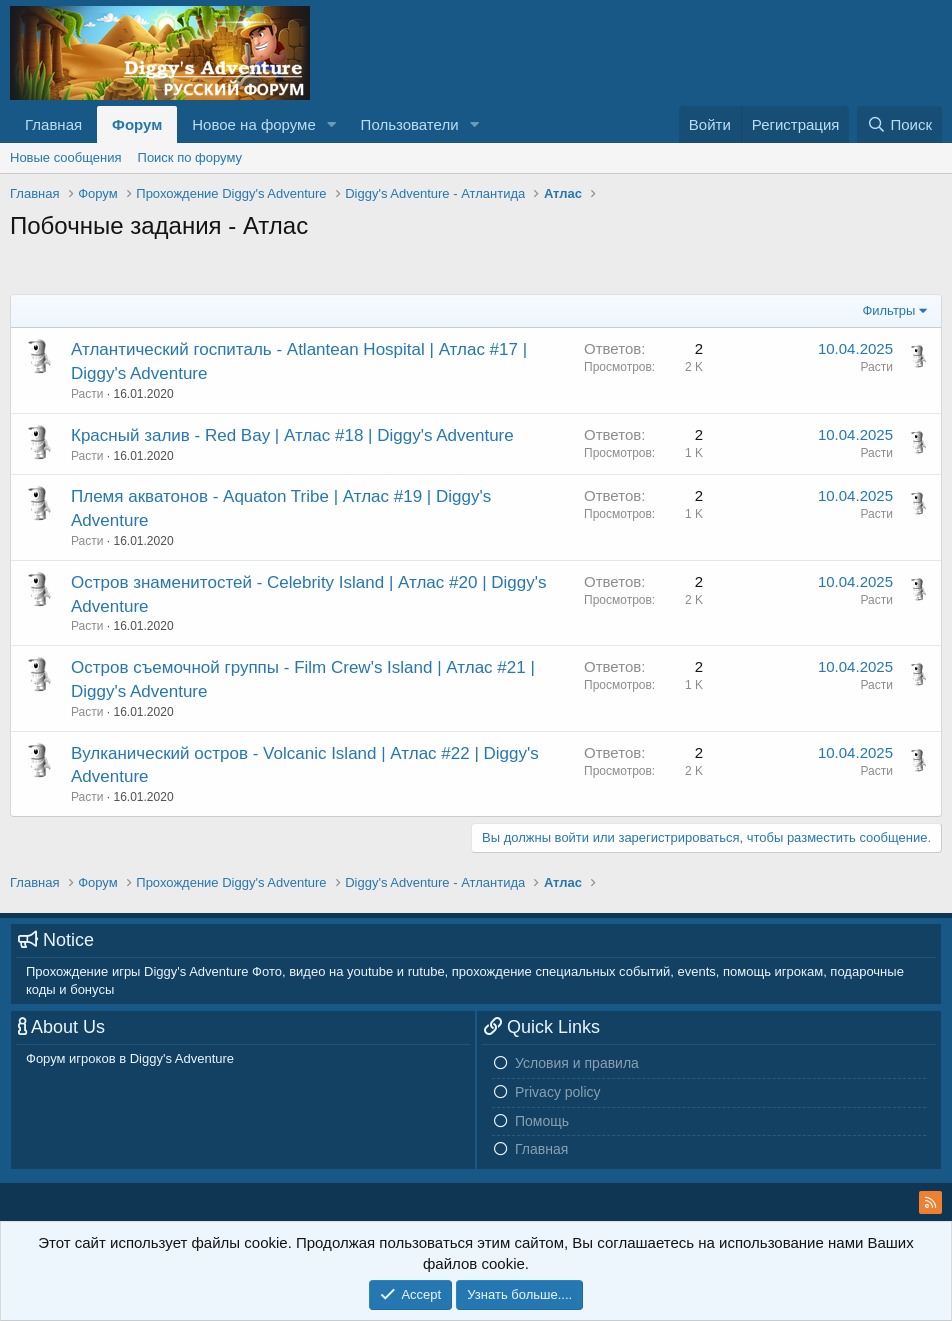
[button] (332, 124)
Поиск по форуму (190, 157)
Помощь (542, 1121)
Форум (137, 124)
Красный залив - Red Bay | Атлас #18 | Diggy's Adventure (292, 435)
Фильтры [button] (888, 310)
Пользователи (410, 124)
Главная (53, 124)
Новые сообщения (66, 157)
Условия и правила (577, 1063)
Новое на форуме (253, 124)
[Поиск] (899, 124)
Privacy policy (558, 1092)
